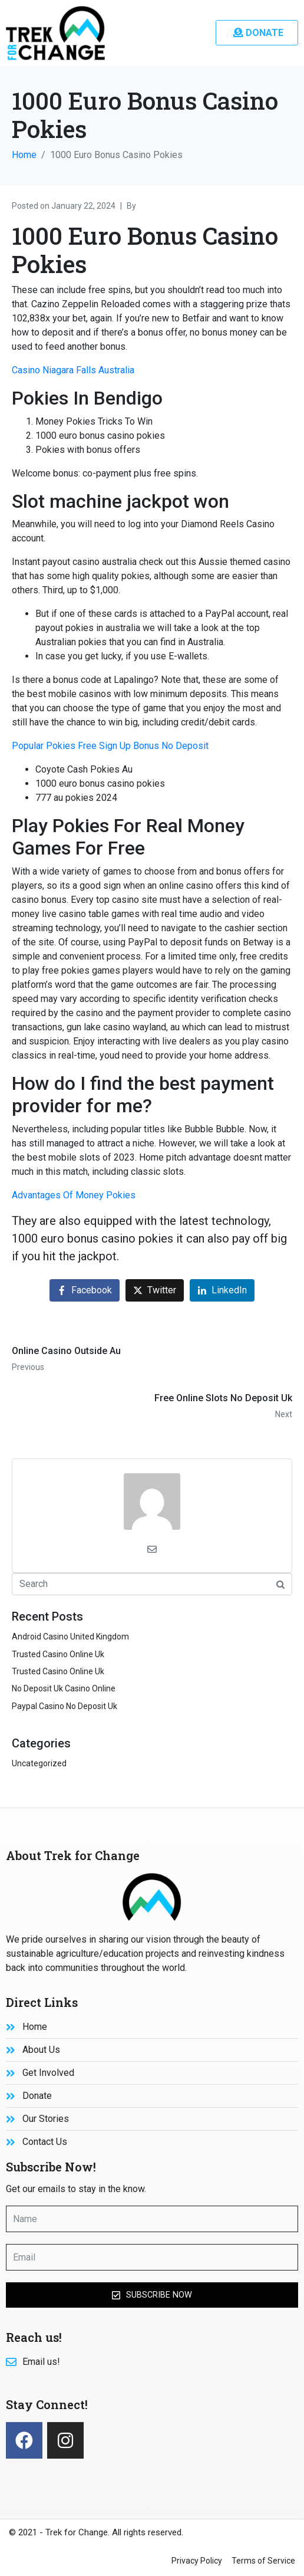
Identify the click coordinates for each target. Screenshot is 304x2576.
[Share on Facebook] (84, 1290)
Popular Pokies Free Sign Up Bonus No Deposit (110, 745)
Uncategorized (39, 1763)
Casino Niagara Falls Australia (73, 370)
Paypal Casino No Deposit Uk (64, 1706)
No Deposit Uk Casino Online (63, 1688)
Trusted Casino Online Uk (58, 1654)
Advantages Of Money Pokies (74, 1195)
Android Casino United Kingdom (70, 1636)
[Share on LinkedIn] (222, 1290)
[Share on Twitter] (154, 1290)
